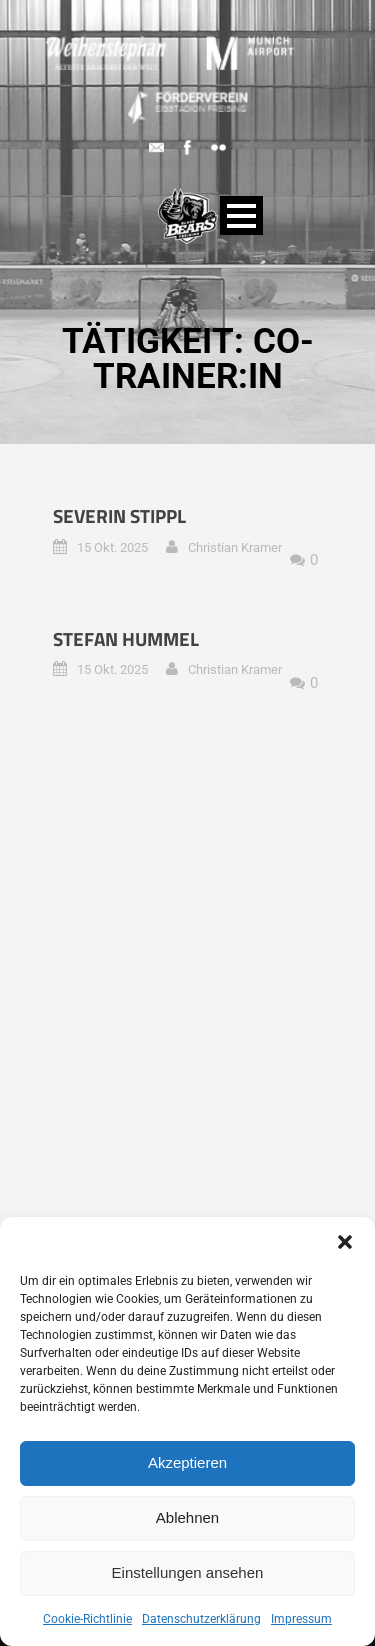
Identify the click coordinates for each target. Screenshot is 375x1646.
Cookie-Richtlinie (87, 1619)
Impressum (301, 1619)
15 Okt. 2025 (112, 547)
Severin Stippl (119, 515)
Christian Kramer (235, 547)
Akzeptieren (187, 1462)
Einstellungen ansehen (188, 1572)
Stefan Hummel (126, 638)
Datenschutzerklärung (201, 1619)
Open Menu (241, 215)
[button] (345, 1242)
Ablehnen (187, 1517)
